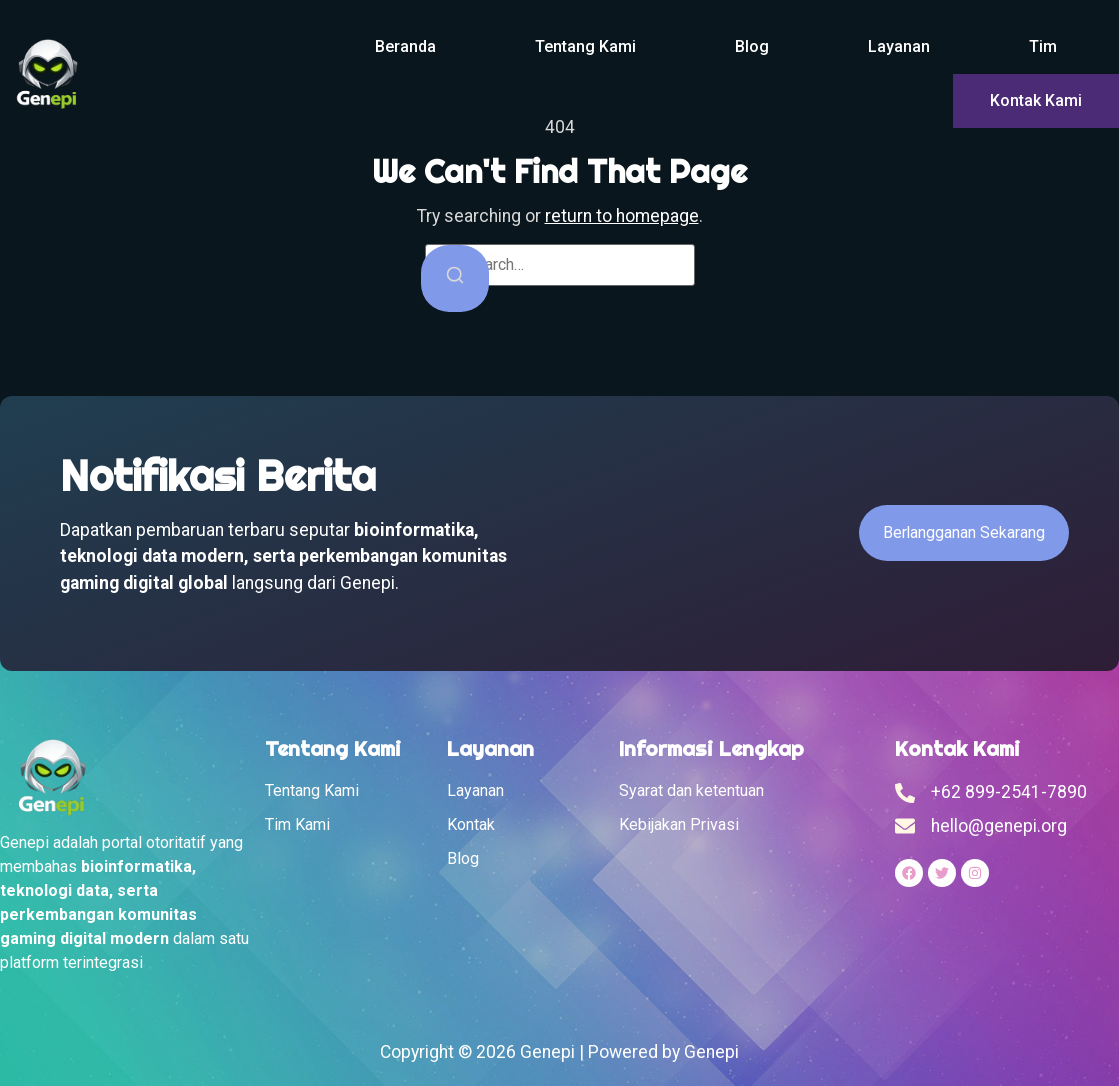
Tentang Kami (585, 46)
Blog (752, 46)
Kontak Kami (1036, 100)
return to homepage (622, 216)
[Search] (455, 278)
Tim (1043, 46)
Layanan (899, 46)
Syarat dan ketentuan (691, 790)
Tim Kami (297, 824)
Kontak (471, 824)
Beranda (405, 46)
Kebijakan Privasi (679, 824)
